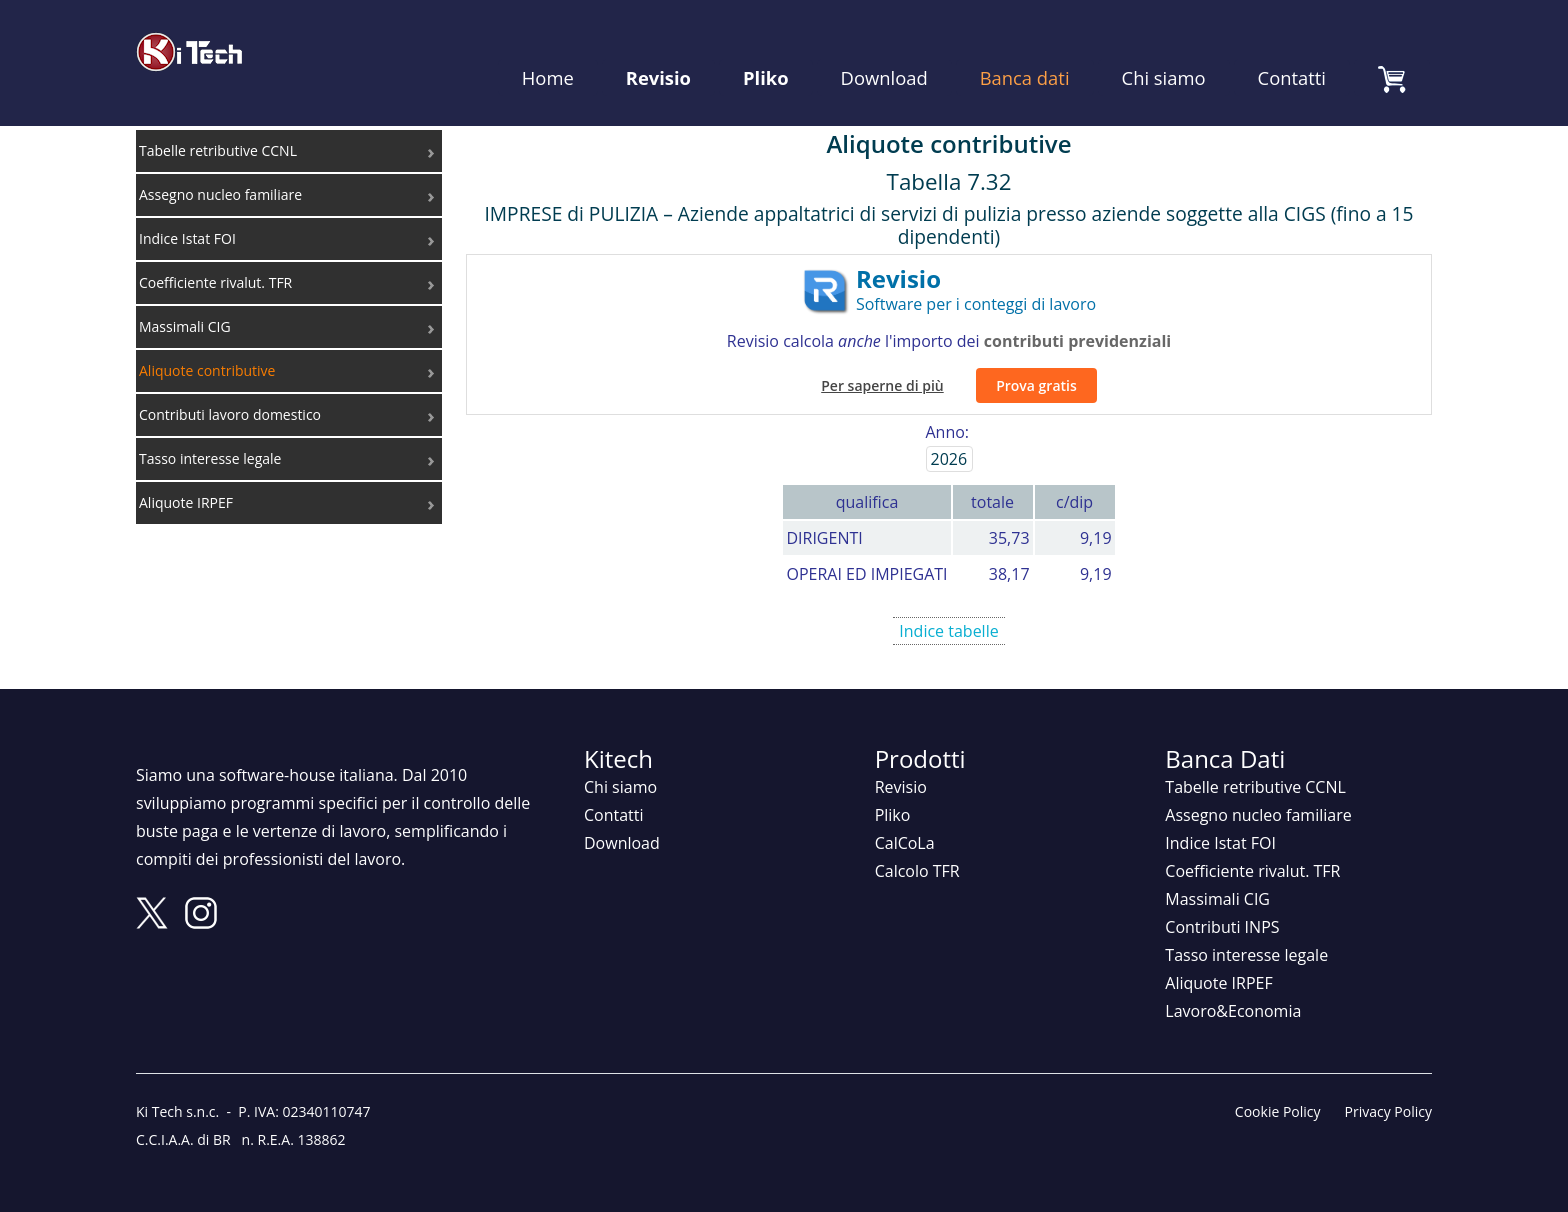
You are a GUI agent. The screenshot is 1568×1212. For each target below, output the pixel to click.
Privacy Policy (1388, 1089)
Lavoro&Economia (1233, 989)
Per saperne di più (882, 362)
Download (884, 49)
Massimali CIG (1217, 877)
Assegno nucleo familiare (1258, 793)
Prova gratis (1036, 362)
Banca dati (1025, 49)
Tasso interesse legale (1246, 933)
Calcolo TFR (917, 849)
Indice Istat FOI (1220, 821)
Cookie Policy (1278, 1089)
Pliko (766, 49)
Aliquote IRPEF (1218, 961)
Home (548, 49)
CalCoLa (905, 821)
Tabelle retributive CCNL (1255, 765)
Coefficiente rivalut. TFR (1252, 849)
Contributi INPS (1222, 905)
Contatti (1292, 49)
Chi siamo (1164, 49)
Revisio (658, 49)
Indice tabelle (949, 608)
